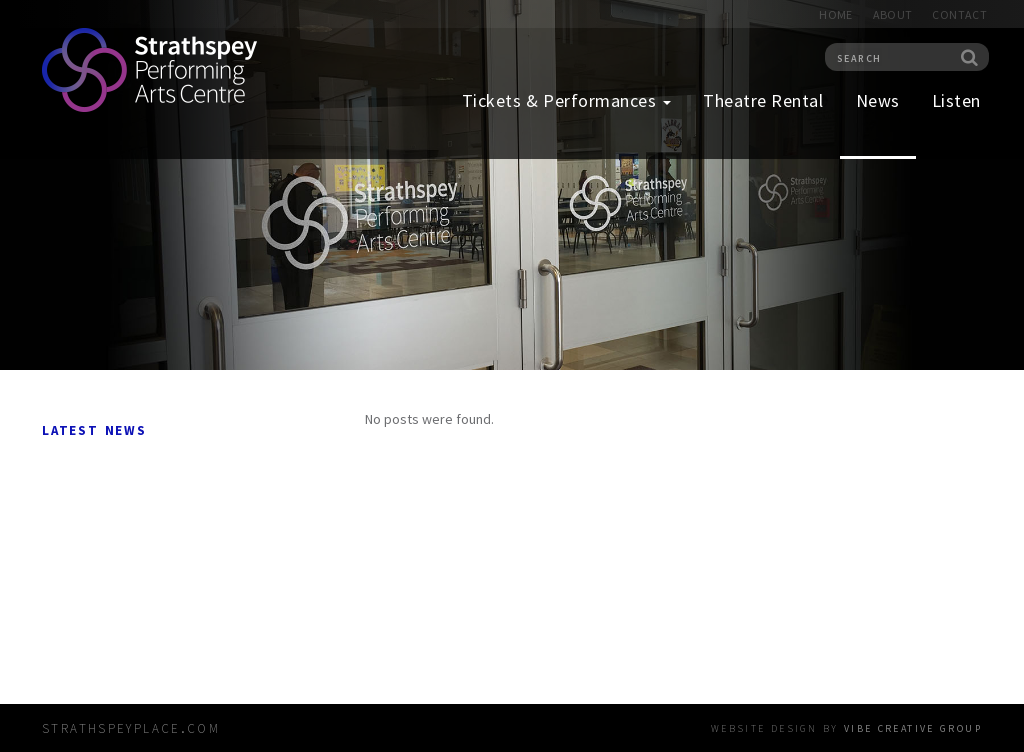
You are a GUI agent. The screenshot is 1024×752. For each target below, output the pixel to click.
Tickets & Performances (566, 100)
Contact (959, 14)
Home (835, 14)
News (878, 100)
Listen (956, 100)
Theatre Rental (763, 100)
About (893, 14)
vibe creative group (913, 727)
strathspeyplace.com (131, 726)
